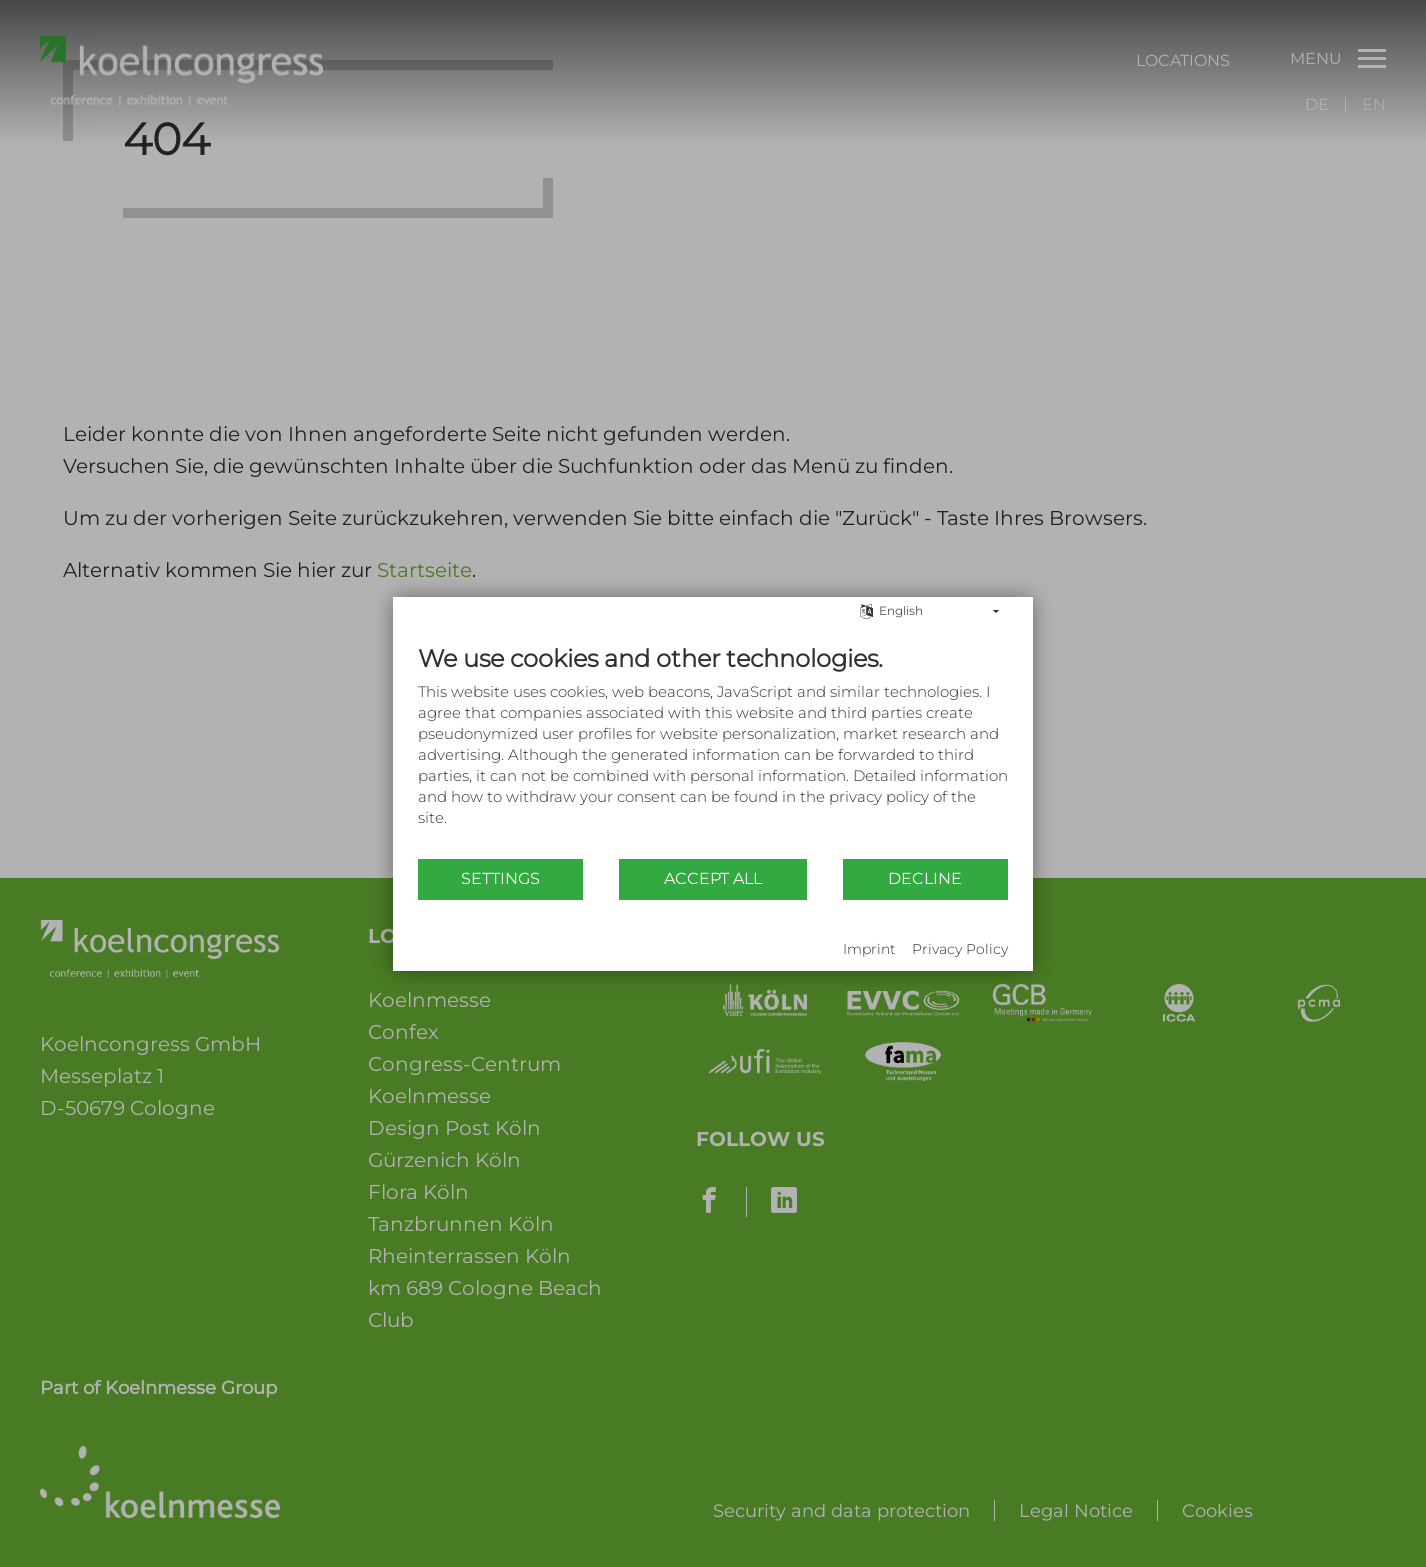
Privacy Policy (960, 949)
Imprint (869, 949)
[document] (713, 750)
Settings (500, 878)
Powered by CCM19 (479, 951)
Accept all (713, 878)
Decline (925, 878)
